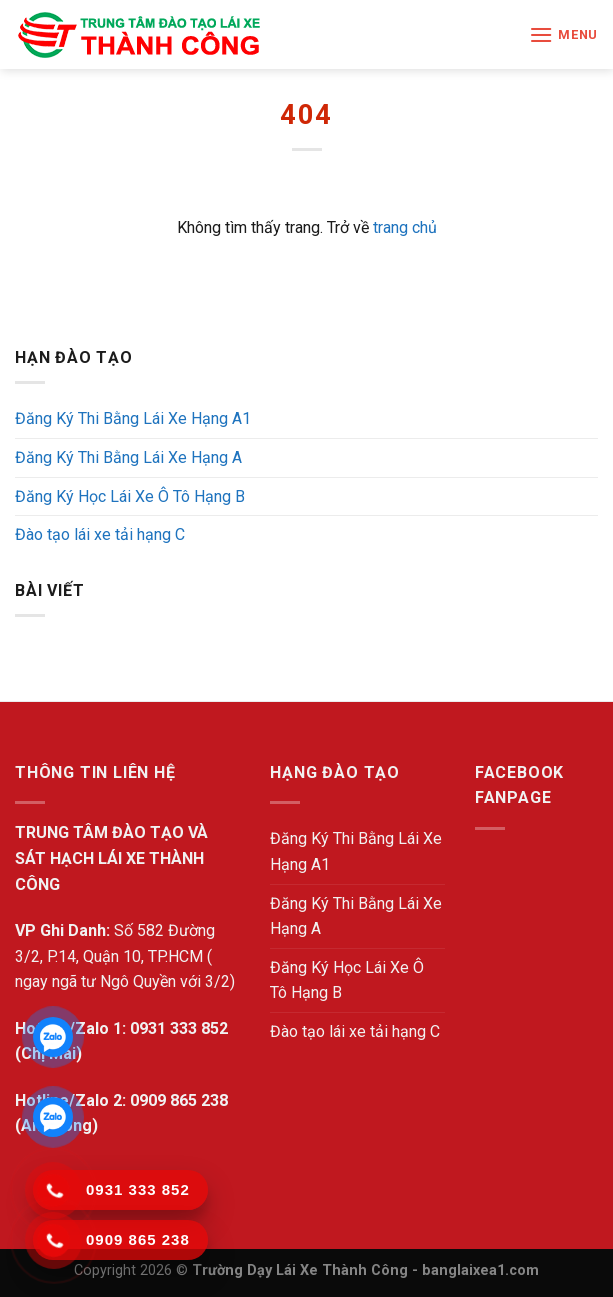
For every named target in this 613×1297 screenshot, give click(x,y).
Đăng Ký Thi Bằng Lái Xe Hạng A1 (133, 418)
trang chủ (405, 227)
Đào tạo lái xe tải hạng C (100, 534)
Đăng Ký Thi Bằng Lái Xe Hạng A (128, 457)
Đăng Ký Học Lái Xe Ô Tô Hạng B (130, 496)
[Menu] (563, 34)
